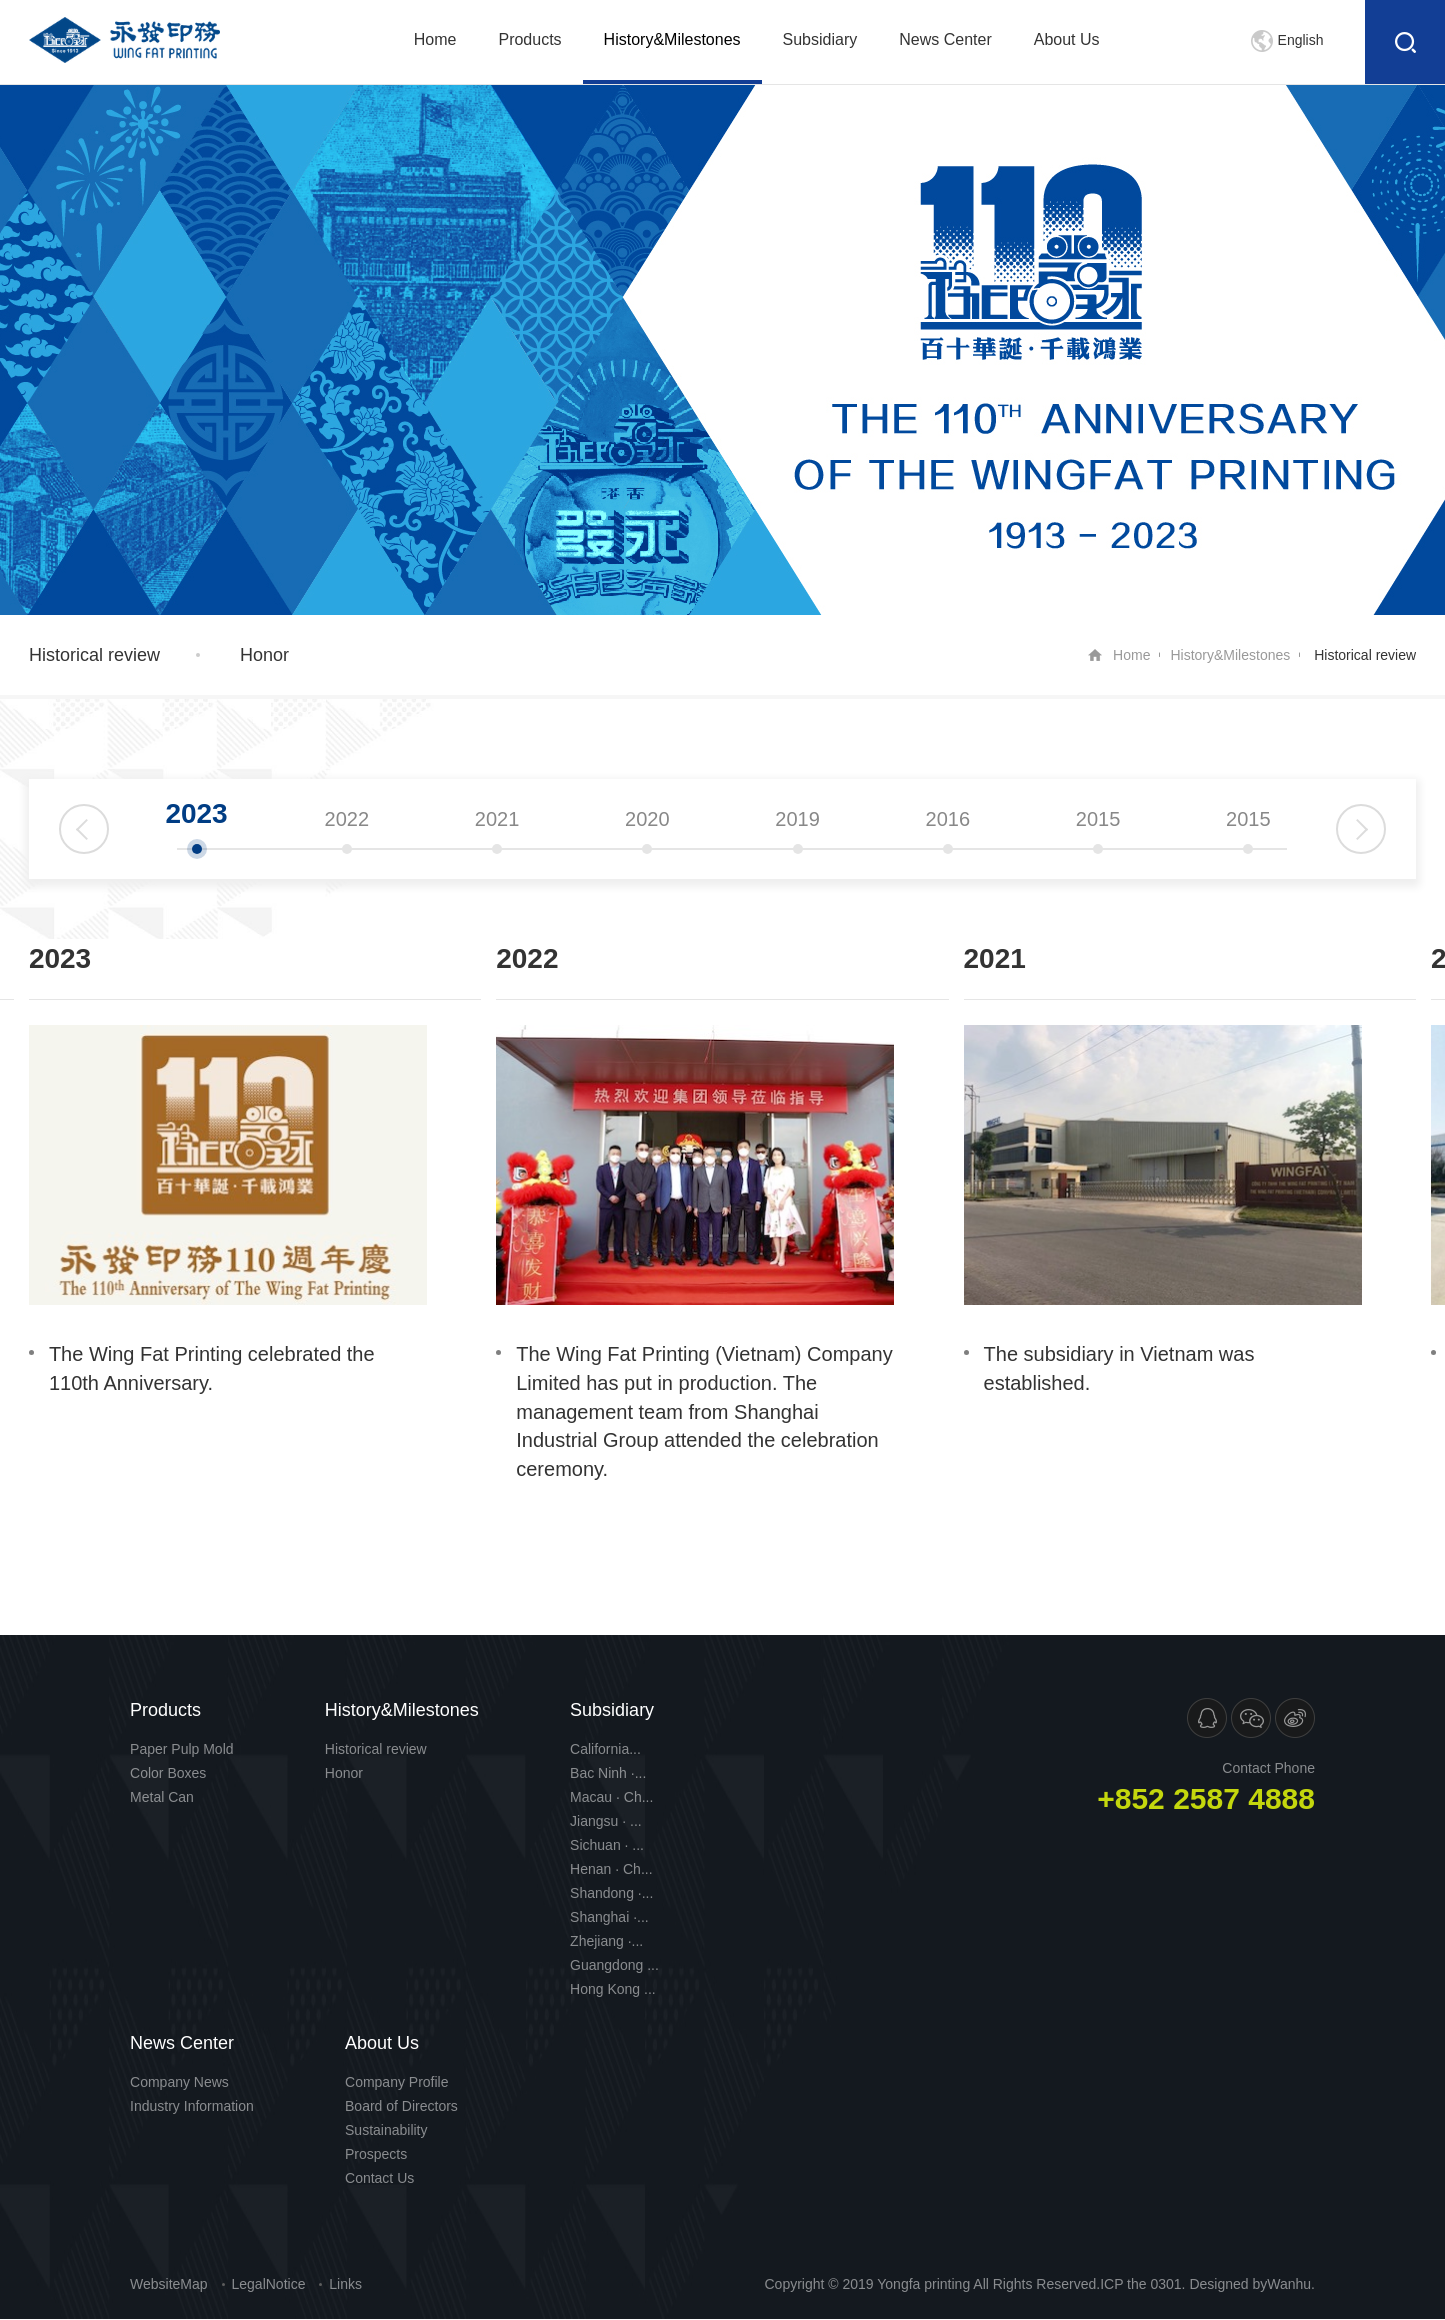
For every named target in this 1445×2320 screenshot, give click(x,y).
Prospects (376, 2154)
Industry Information (192, 2106)
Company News (179, 2082)
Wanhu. (1291, 2284)
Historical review (94, 655)
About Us (1067, 39)
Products (529, 39)
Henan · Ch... (611, 1869)
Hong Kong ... (613, 1989)
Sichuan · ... (607, 1845)
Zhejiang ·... (606, 1941)
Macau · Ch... (611, 1797)
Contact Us (379, 2178)
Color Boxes (168, 1773)
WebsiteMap (169, 2284)
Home (435, 39)
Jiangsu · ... (606, 1821)
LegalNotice (269, 2284)
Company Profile (397, 2082)
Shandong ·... (611, 1893)
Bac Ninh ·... (608, 1773)
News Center (945, 39)
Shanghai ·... (609, 1917)
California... (605, 1749)
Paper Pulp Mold (182, 1749)
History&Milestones (672, 39)
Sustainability (386, 2130)
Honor (264, 655)
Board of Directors (401, 2106)
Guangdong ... (614, 1965)
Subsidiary (820, 39)
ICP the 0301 (1140, 2284)
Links (345, 2284)
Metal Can (162, 1797)
